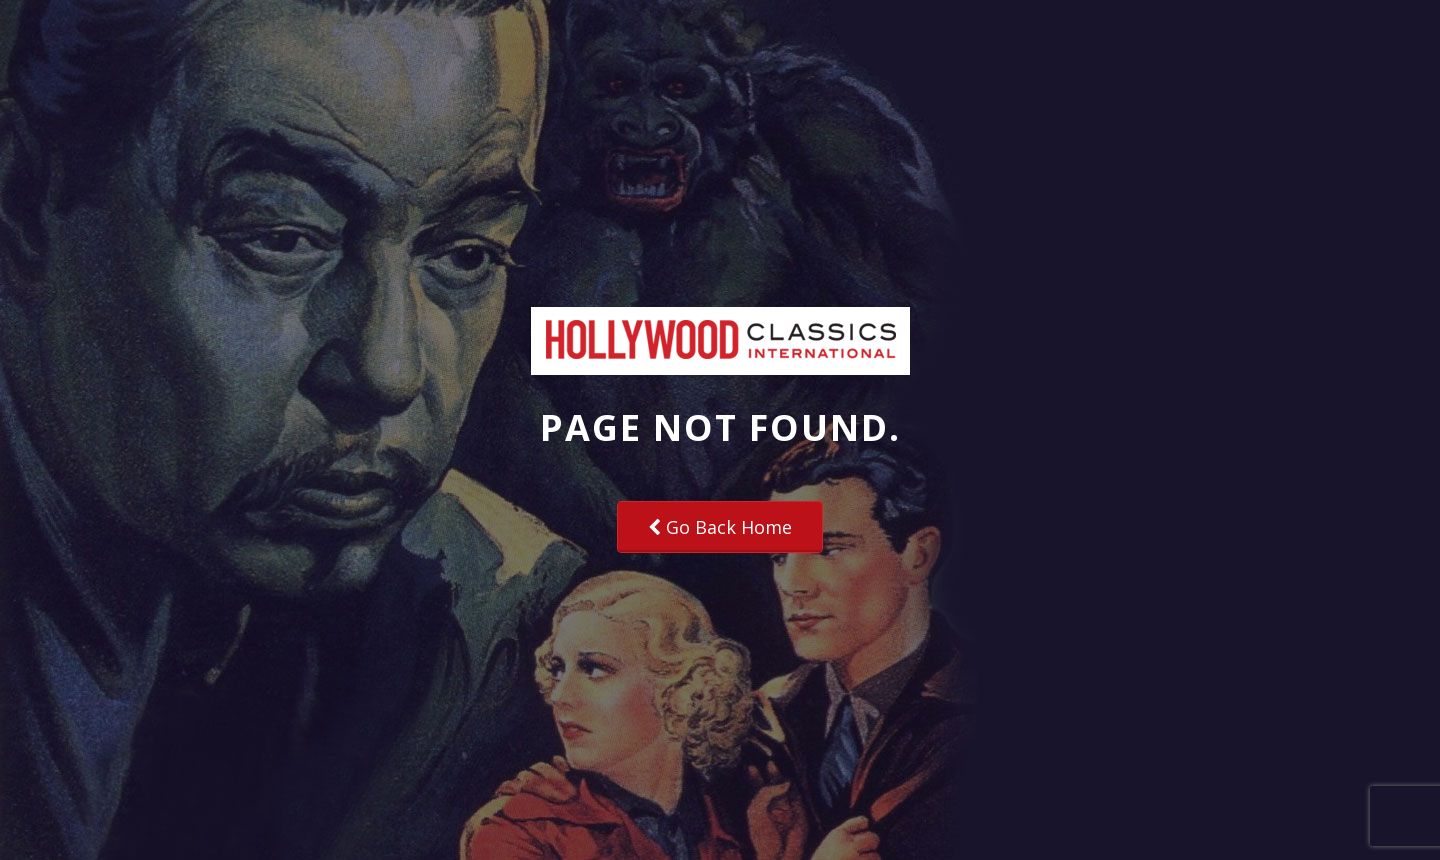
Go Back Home (720, 527)
